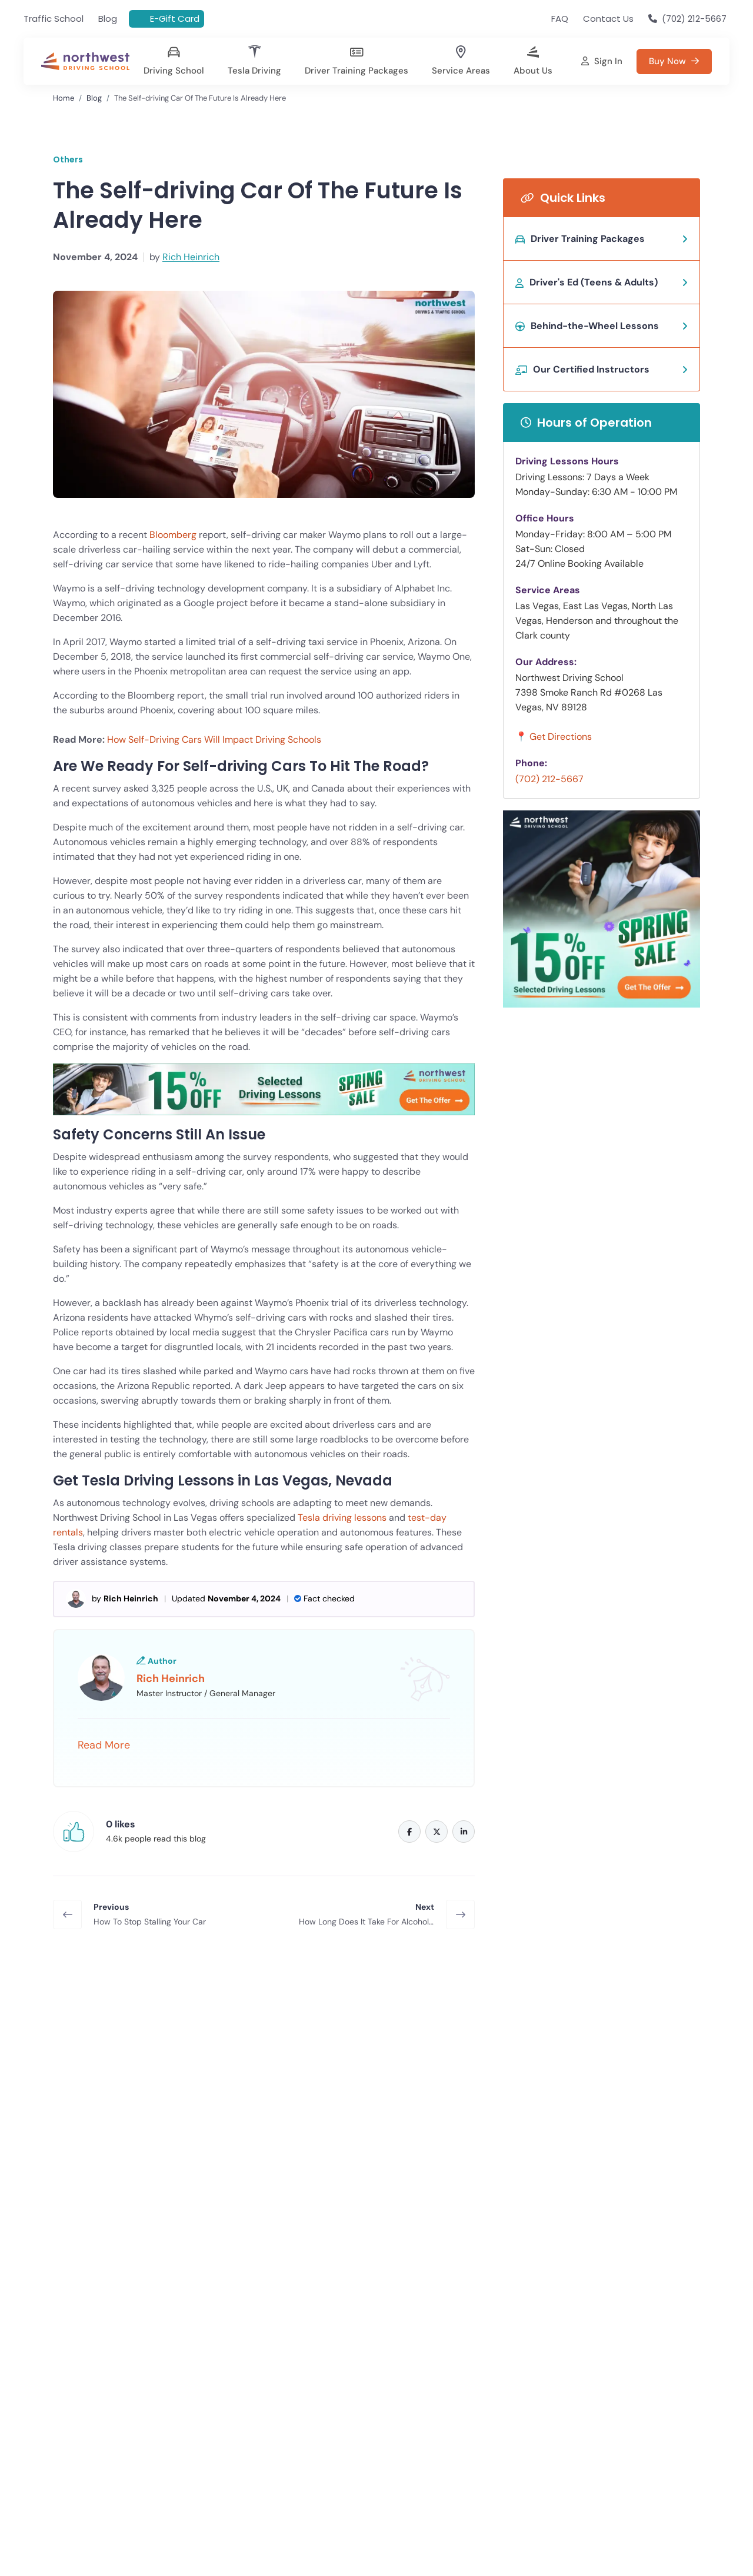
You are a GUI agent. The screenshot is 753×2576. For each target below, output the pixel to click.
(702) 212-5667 (549, 779)
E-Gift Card (174, 18)
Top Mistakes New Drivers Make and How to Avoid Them (367, 2489)
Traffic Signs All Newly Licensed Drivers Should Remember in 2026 (141, 2489)
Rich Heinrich (190, 257)
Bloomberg (172, 535)
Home (63, 98)
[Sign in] (602, 61)
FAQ (559, 18)
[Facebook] (409, 1831)
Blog (107, 18)
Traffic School (54, 18)
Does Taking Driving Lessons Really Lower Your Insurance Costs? (595, 2489)
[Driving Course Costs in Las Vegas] (356, 63)
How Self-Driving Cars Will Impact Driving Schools (214, 739)
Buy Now (138, 2122)
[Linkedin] (463, 1831)
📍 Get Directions (553, 736)
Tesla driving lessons (342, 1517)
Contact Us (608, 18)
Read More (104, 1745)
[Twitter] (436, 1831)
